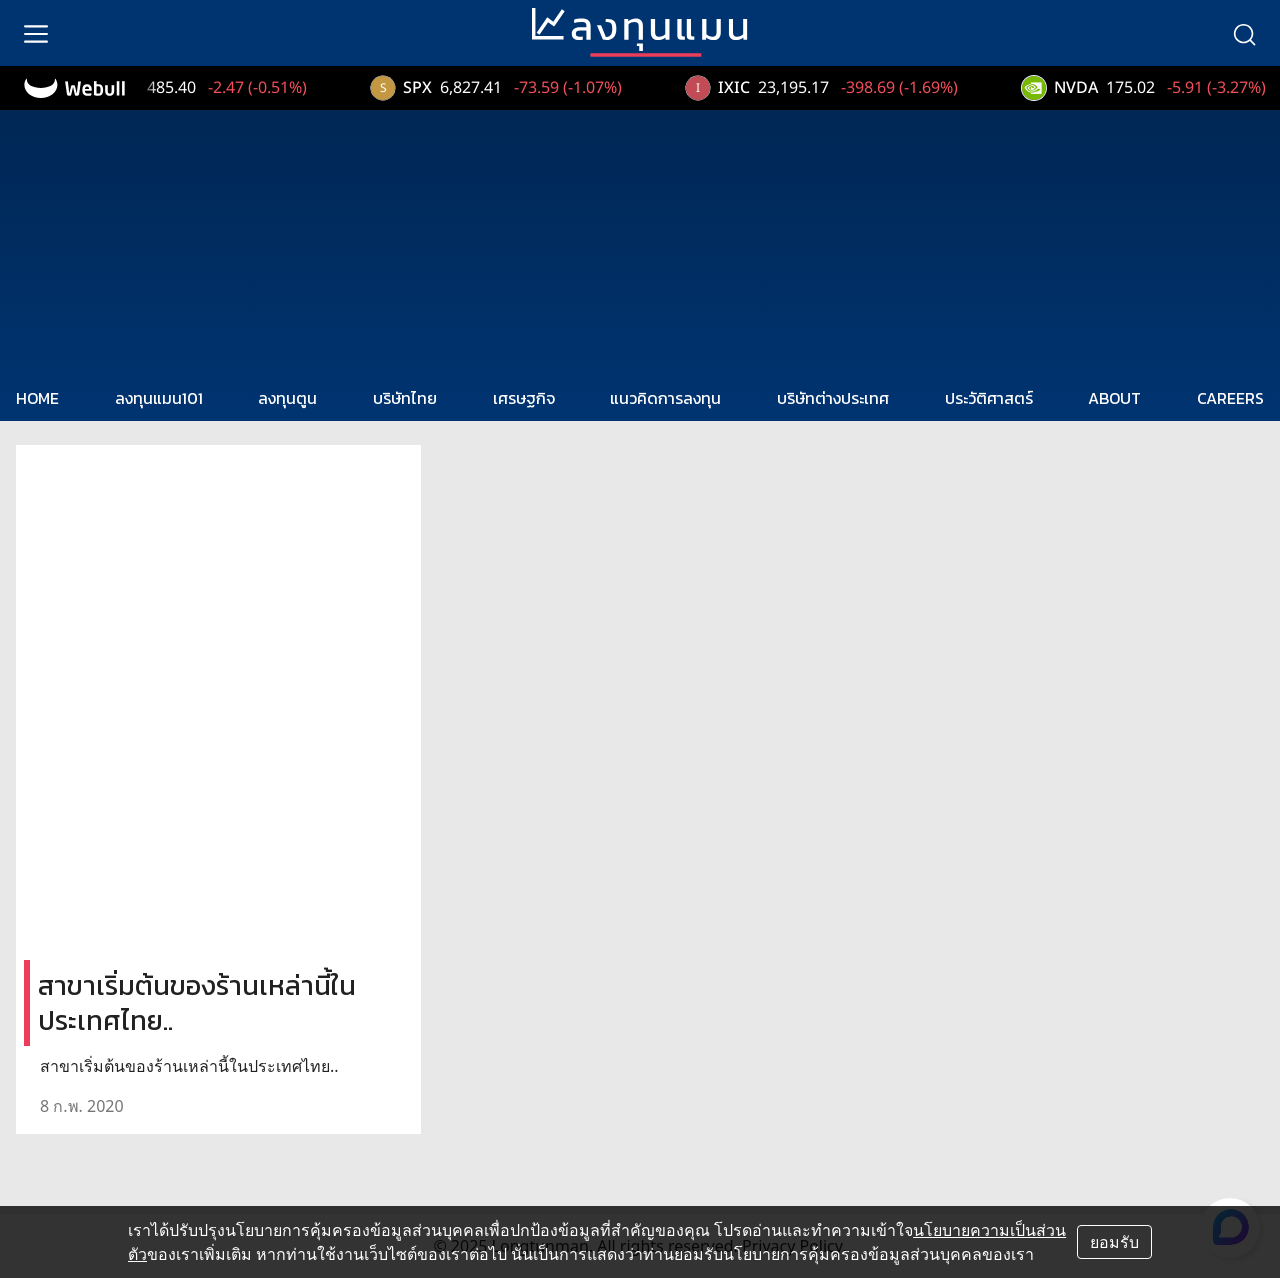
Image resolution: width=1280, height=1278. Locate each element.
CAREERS (1230, 398)
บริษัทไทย (405, 398)
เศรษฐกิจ (524, 398)
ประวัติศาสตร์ (989, 398)
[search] (1244, 33)
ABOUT (1114, 398)
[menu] (36, 33)
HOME (37, 398)
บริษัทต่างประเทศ (833, 398)
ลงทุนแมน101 (159, 398)
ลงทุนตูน (287, 398)
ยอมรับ (1114, 1242)
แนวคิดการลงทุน (665, 398)
